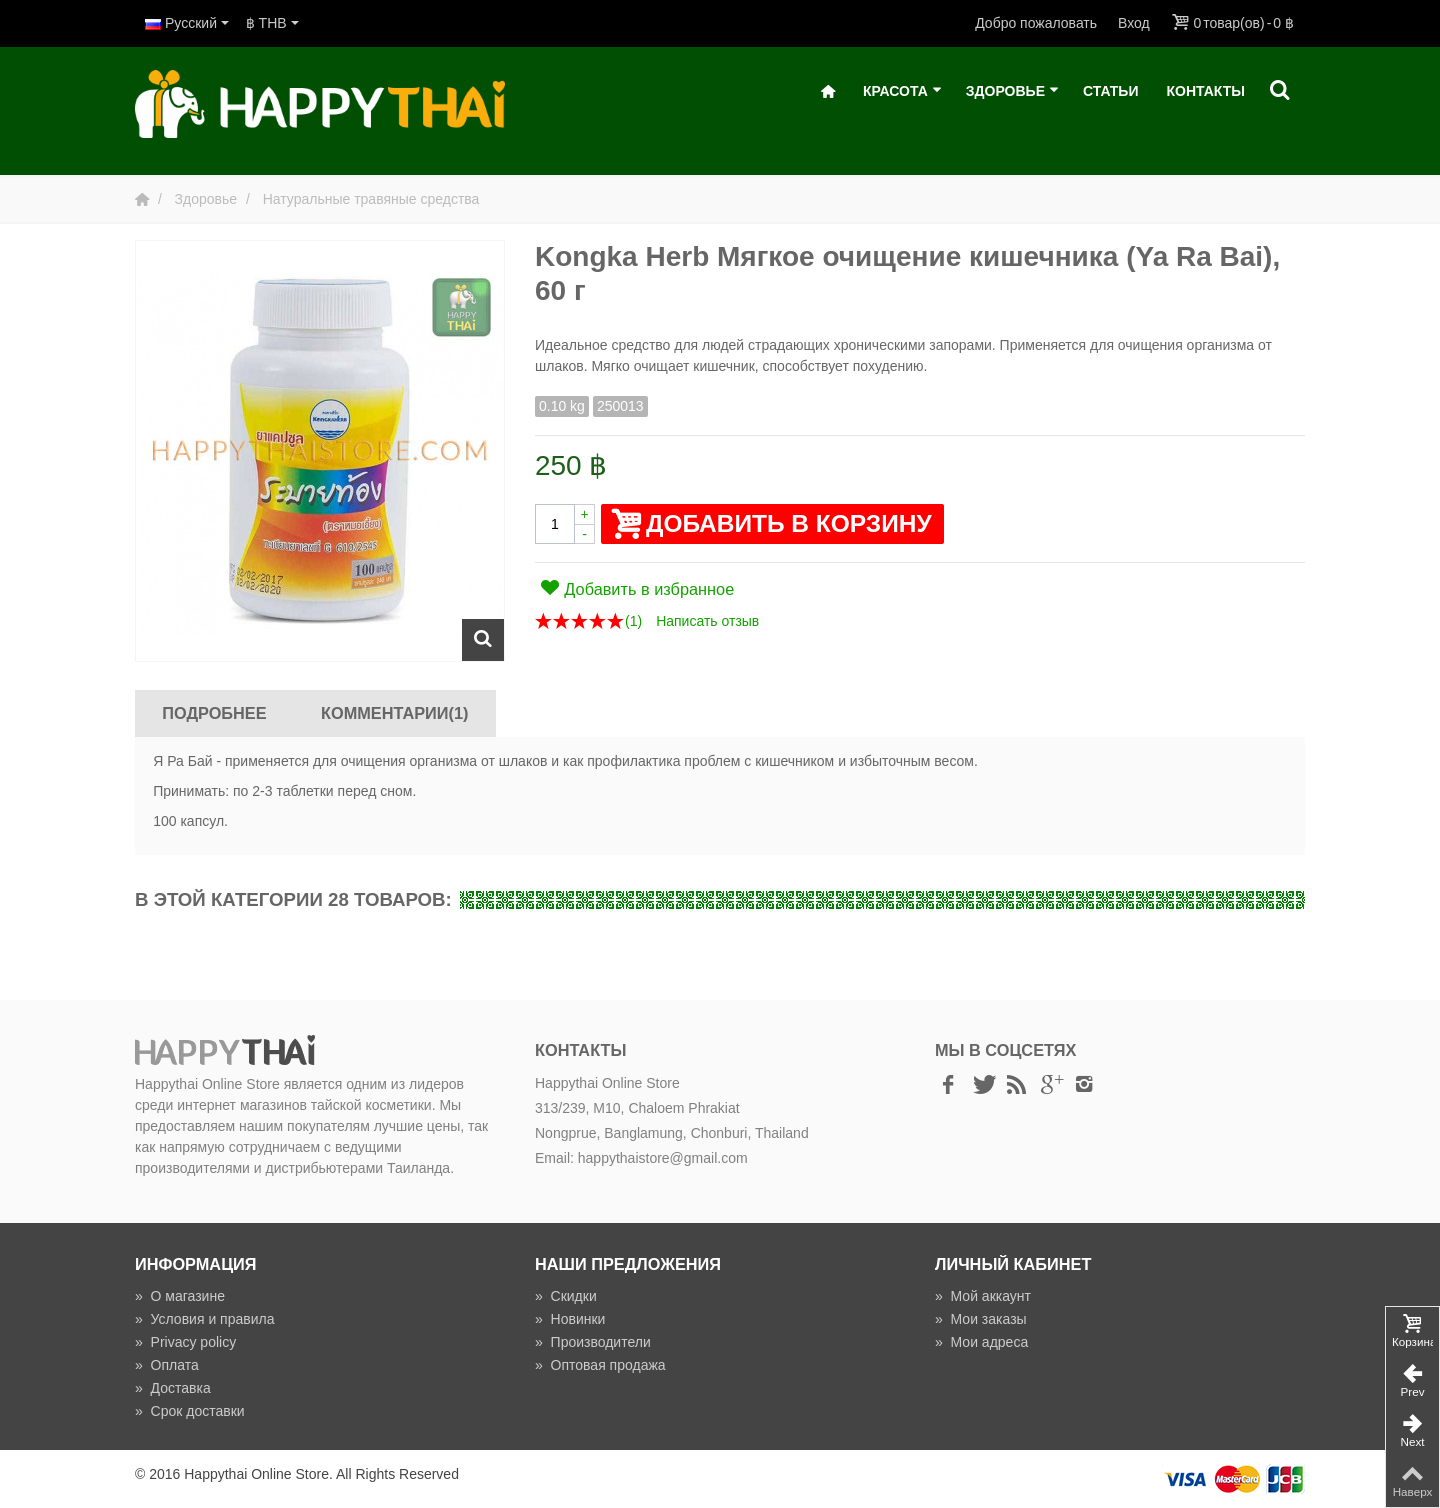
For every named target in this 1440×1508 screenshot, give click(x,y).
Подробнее (214, 713)
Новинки (570, 1319)
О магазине (180, 1296)
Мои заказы (981, 1319)
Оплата (167, 1365)
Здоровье (1012, 91)
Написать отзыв (707, 621)
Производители (593, 1342)
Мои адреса (981, 1342)
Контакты (1206, 91)
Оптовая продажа (600, 1365)
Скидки (566, 1296)
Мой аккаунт (983, 1296)
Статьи (1111, 91)
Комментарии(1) (394, 713)
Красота (902, 91)
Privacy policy (185, 1342)
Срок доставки (190, 1411)
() (633, 621)
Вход (1134, 23)
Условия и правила (204, 1319)
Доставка (173, 1388)
